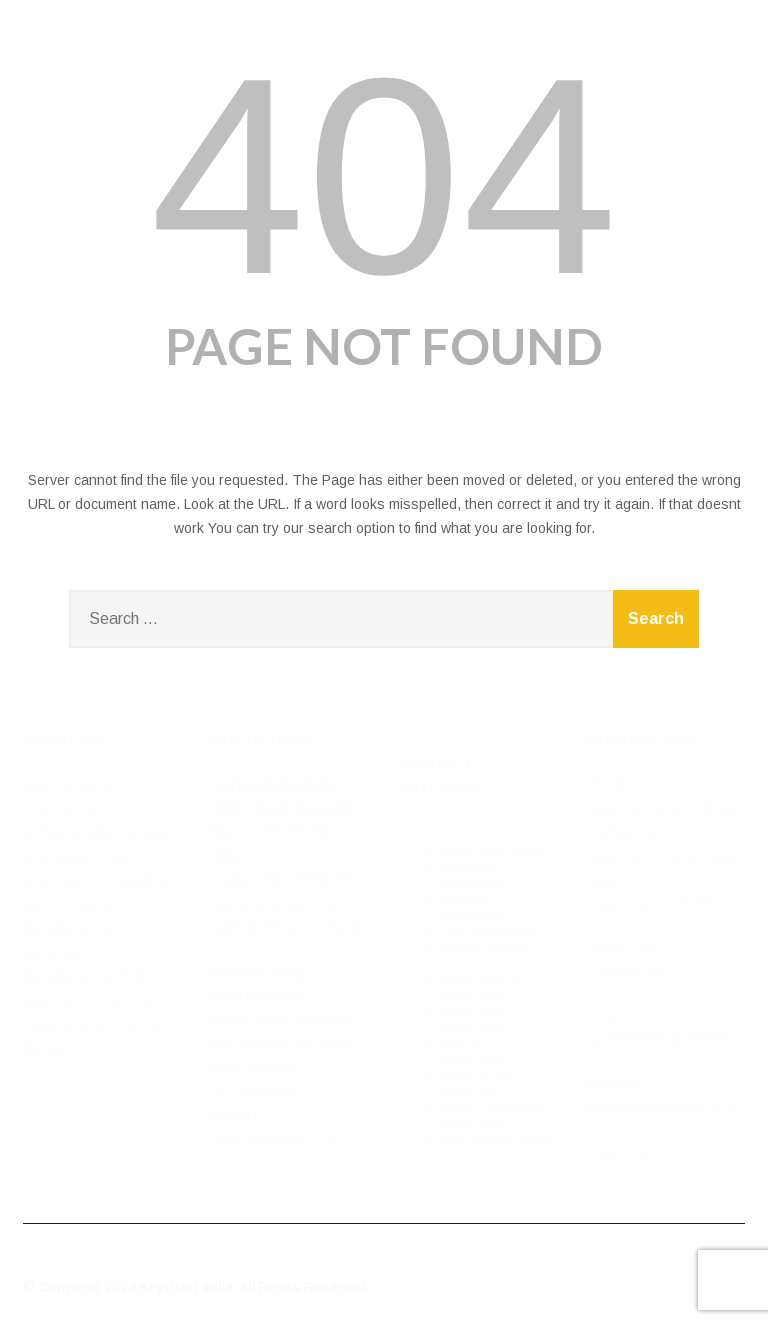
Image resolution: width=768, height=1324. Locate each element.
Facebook (618, 1152)
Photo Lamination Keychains (493, 1114)
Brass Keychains (493, 852)
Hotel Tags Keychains (473, 1018)
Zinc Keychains (488, 932)
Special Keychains (497, 1138)
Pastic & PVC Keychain (481, 1082)
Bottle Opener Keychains (483, 986)
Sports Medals (485, 948)
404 (384, 176)
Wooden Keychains (472, 908)
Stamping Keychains (472, 876)
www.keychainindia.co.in (663, 1108)
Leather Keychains (472, 1050)
